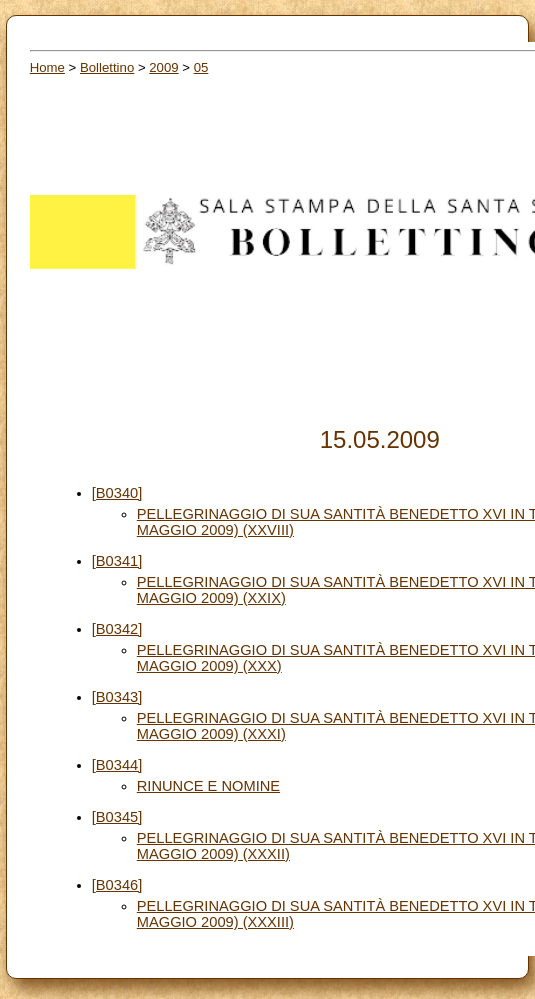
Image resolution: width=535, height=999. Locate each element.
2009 (163, 67)
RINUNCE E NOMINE (208, 786)
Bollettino (107, 67)
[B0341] (117, 561)
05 (201, 67)
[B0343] (117, 697)
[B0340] (117, 493)
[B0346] (117, 885)
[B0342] (117, 629)
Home (47, 67)
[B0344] (117, 765)
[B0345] (117, 817)
